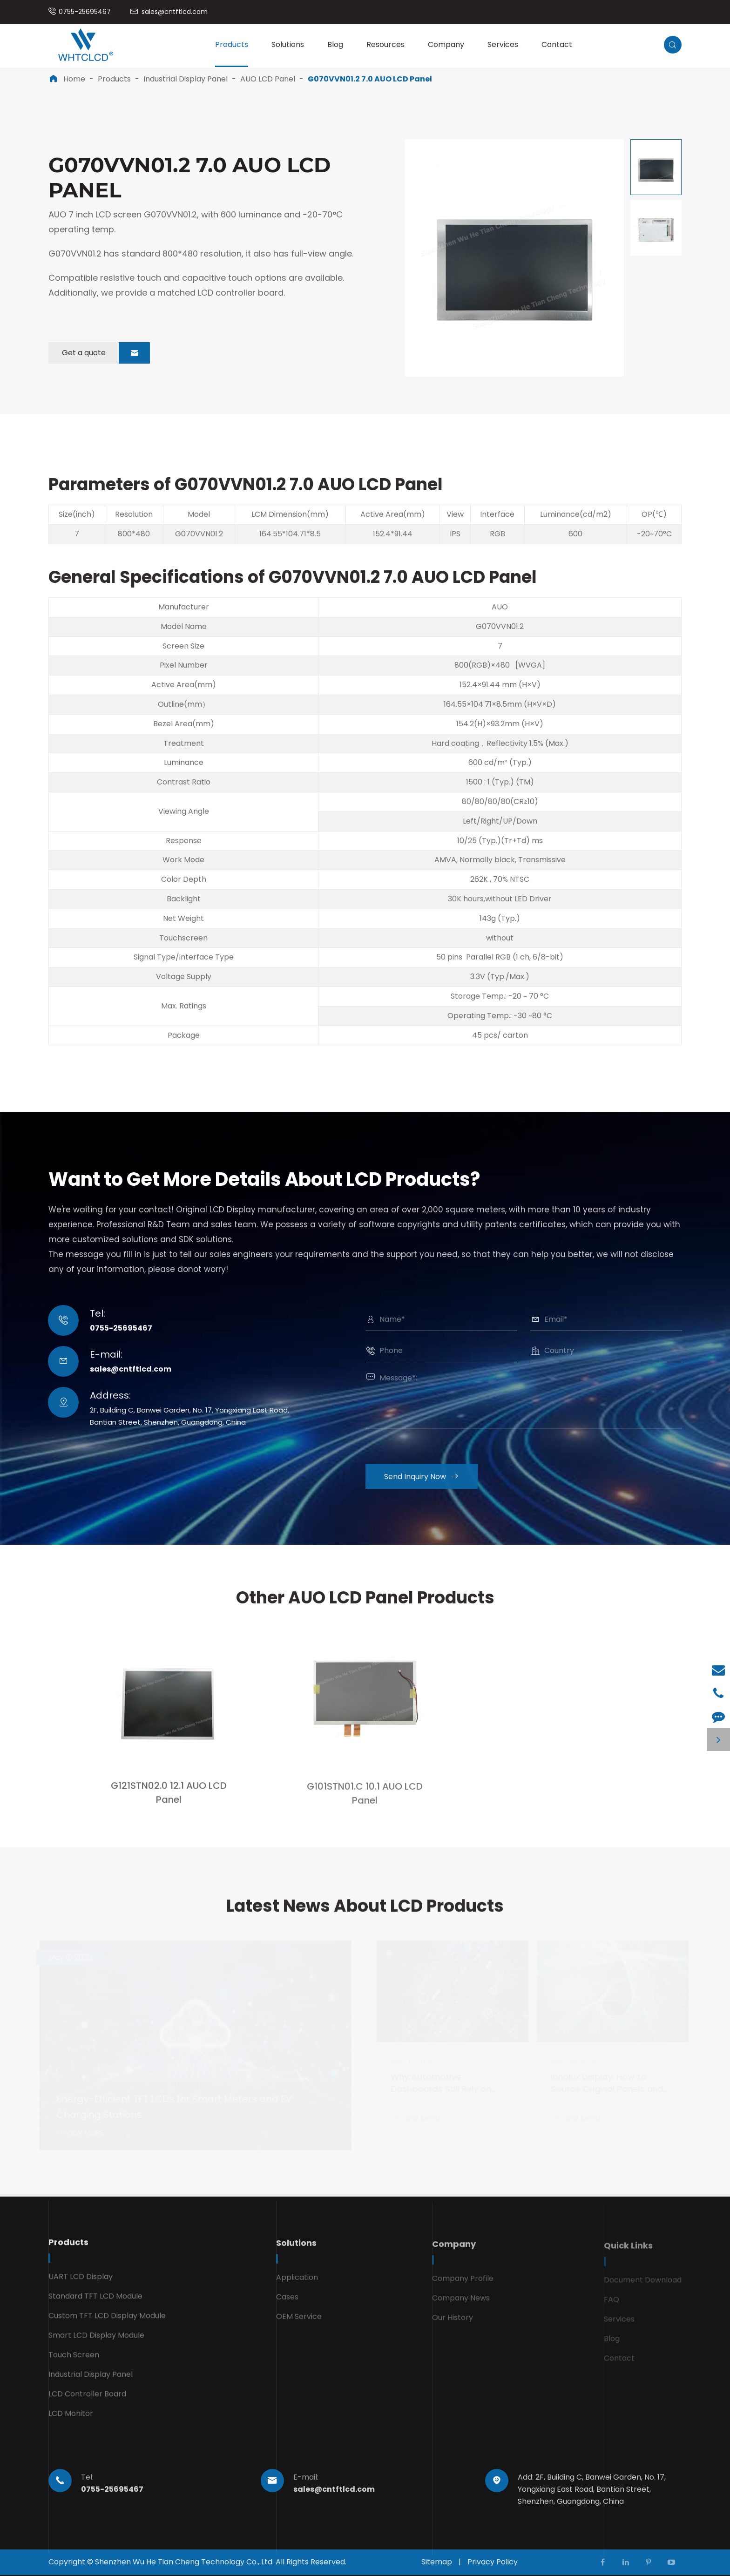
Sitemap (436, 2561)
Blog (335, 44)
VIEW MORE (81, 2132)
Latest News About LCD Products (365, 1912)
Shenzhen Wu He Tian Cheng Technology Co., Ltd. (184, 2561)
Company (446, 44)
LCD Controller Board (87, 2401)
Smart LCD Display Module (96, 2343)
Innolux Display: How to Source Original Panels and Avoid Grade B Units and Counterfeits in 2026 (605, 2084)
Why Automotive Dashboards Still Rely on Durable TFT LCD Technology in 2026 (448, 2084)
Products (231, 44)
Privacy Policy (492, 2561)
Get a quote (105, 353)
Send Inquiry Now (428, 1476)
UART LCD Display (80, 2284)
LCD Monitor (70, 2421)
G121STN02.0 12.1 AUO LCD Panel (169, 1800)
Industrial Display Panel (185, 79)
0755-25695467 (85, 11)
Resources (385, 44)
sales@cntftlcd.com (175, 11)
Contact (556, 44)
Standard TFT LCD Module (95, 2304)
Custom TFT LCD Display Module (107, 2323)
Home (74, 79)
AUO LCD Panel (267, 79)
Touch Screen (73, 2362)
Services (502, 44)
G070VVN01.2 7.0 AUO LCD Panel (370, 79)
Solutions (287, 44)
